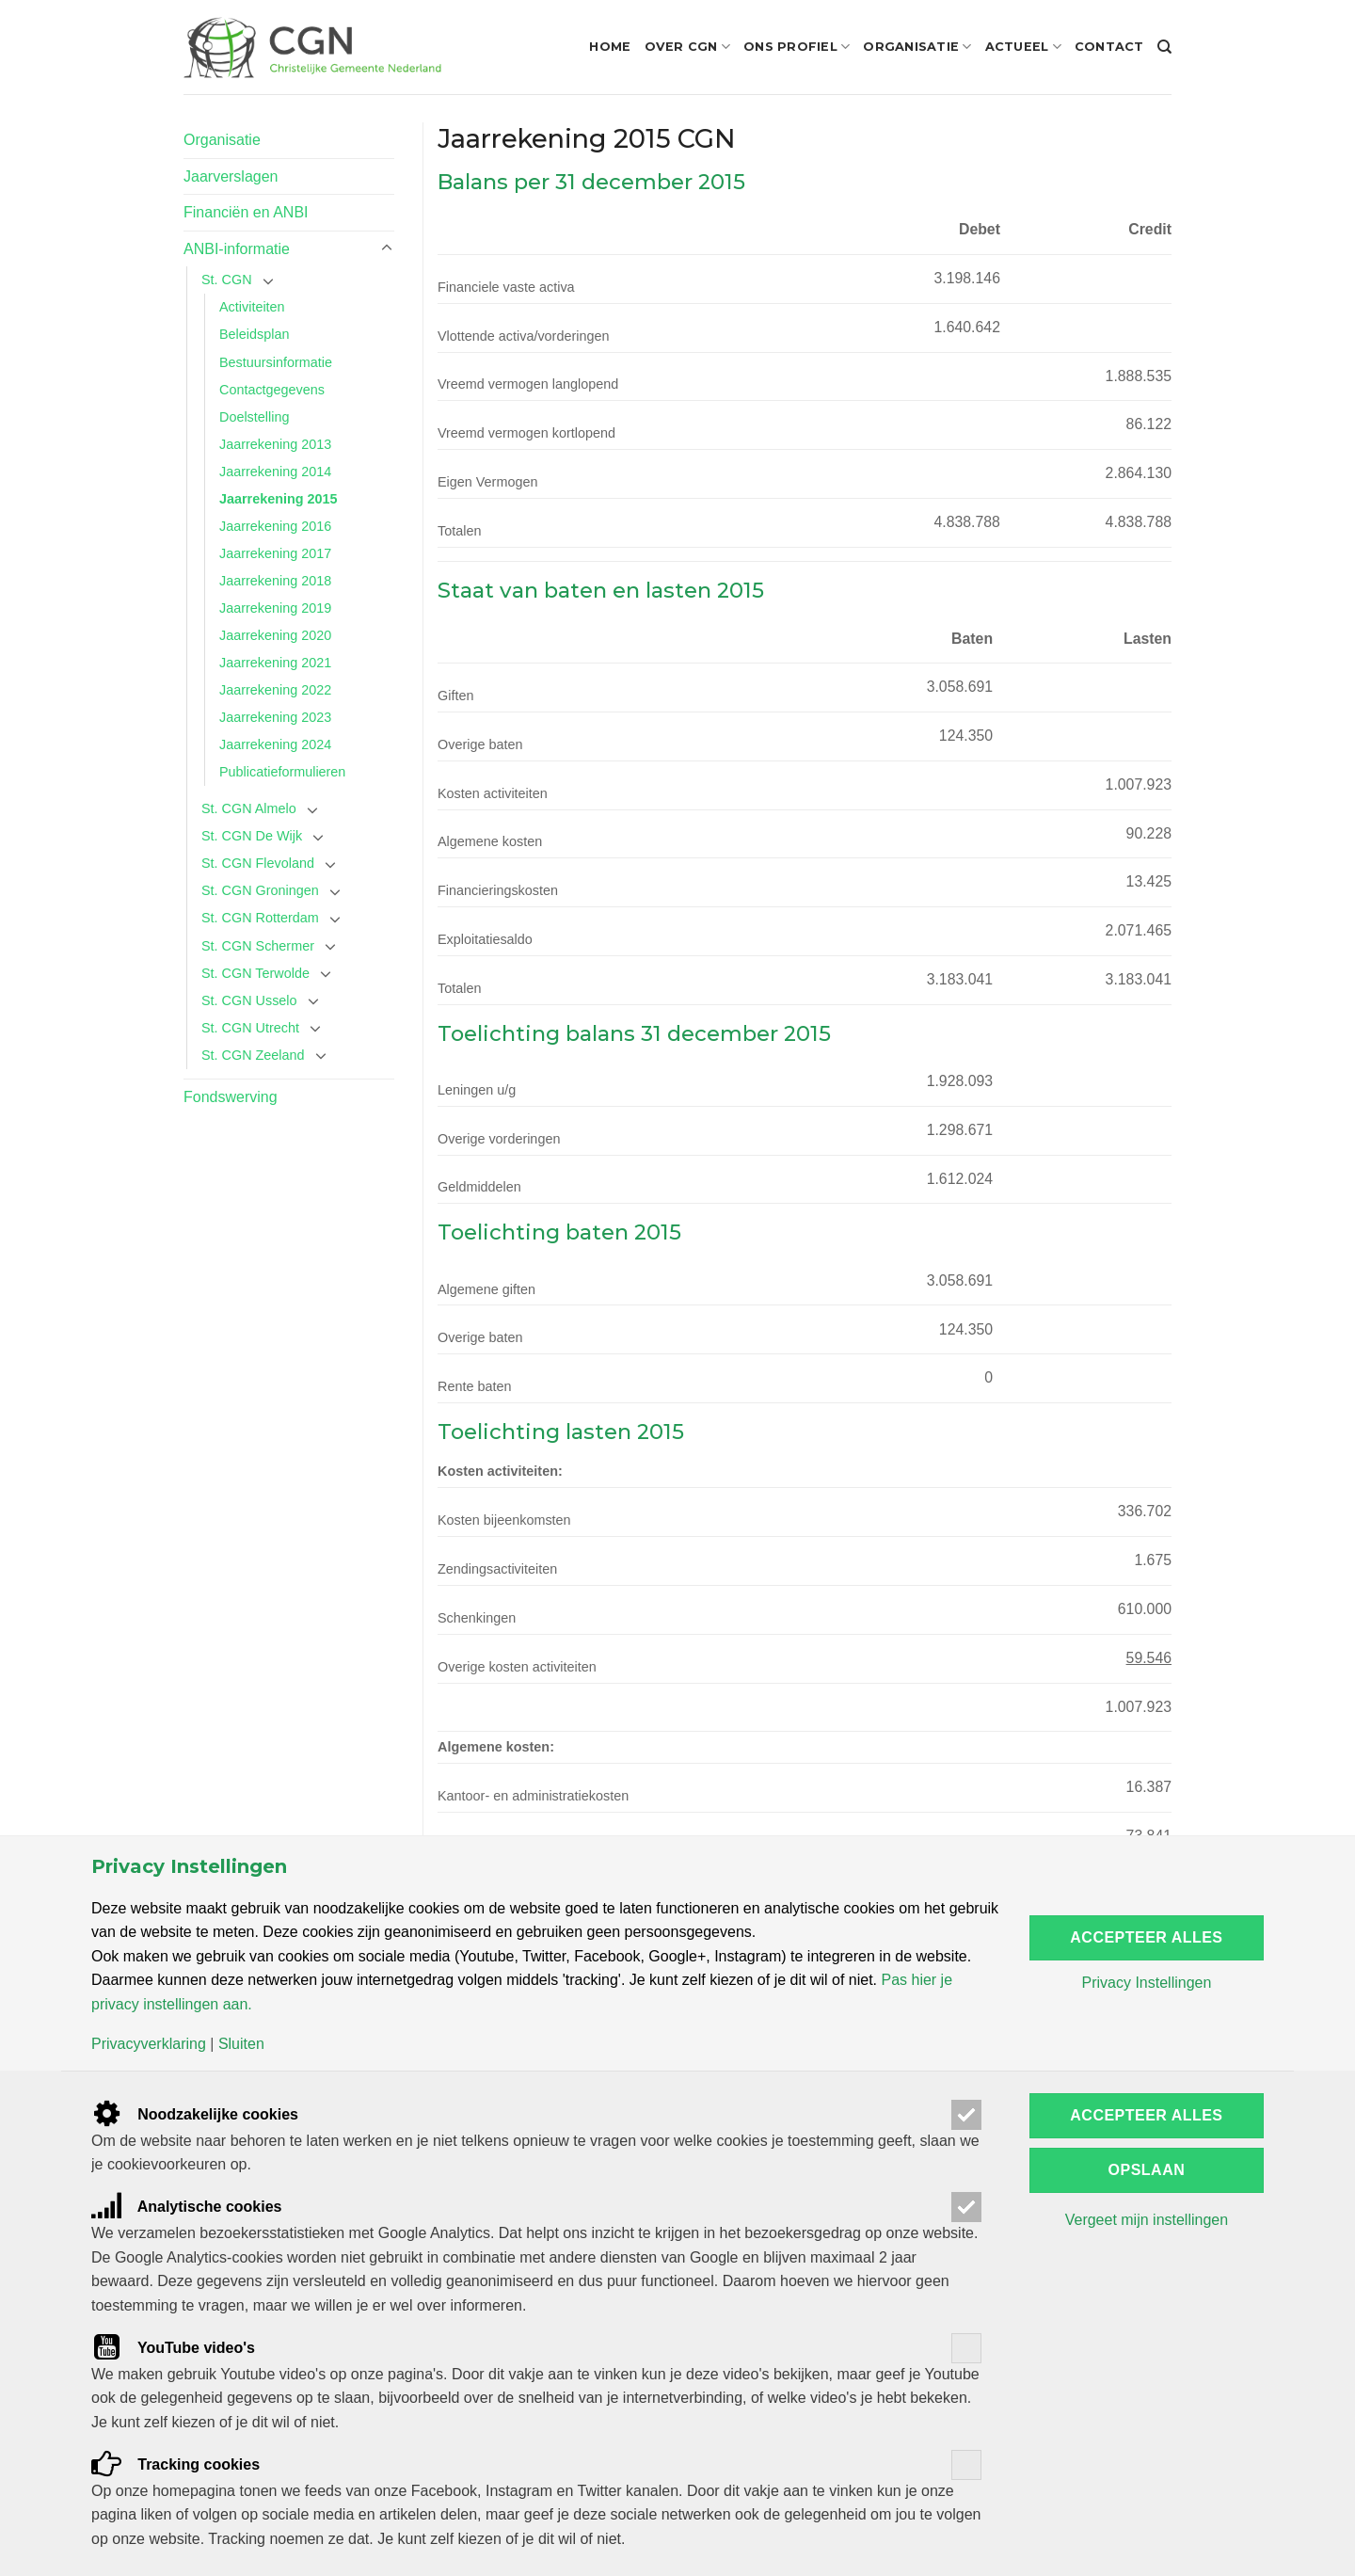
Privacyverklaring (148, 2044)
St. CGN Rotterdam (260, 917)
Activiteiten (252, 306)
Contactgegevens (272, 389)
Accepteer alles (1146, 1937)
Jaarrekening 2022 (275, 689)
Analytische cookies (186, 2207)
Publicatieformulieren (282, 771)
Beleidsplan (254, 334)
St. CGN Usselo (249, 1000)
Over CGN (688, 47)
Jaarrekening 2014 (275, 471)
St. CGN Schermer (257, 945)
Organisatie (917, 47)
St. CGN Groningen (260, 890)
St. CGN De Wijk (251, 835)
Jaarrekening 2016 (275, 526)
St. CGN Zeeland (253, 1055)
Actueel (1023, 47)
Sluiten (241, 2044)
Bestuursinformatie (275, 362)
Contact (1109, 47)
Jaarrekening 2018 (275, 580)
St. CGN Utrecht (250, 1027)
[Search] (1164, 47)
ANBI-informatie (236, 249)
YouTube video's (173, 2348)
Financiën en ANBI (246, 212)
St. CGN (226, 279)
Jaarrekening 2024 (275, 744)
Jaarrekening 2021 (275, 662)
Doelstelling (254, 416)
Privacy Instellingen (1146, 1983)
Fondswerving (230, 1097)
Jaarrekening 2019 (275, 608)
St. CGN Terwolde (255, 973)
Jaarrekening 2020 (275, 635)
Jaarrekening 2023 (275, 717)
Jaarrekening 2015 (278, 498)
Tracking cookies (175, 2464)
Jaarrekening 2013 (275, 444)
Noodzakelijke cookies (194, 2114)
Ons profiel (796, 47)
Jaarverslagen (231, 176)
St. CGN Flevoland (257, 863)
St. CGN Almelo (248, 808)
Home (609, 47)
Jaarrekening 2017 (275, 553)
